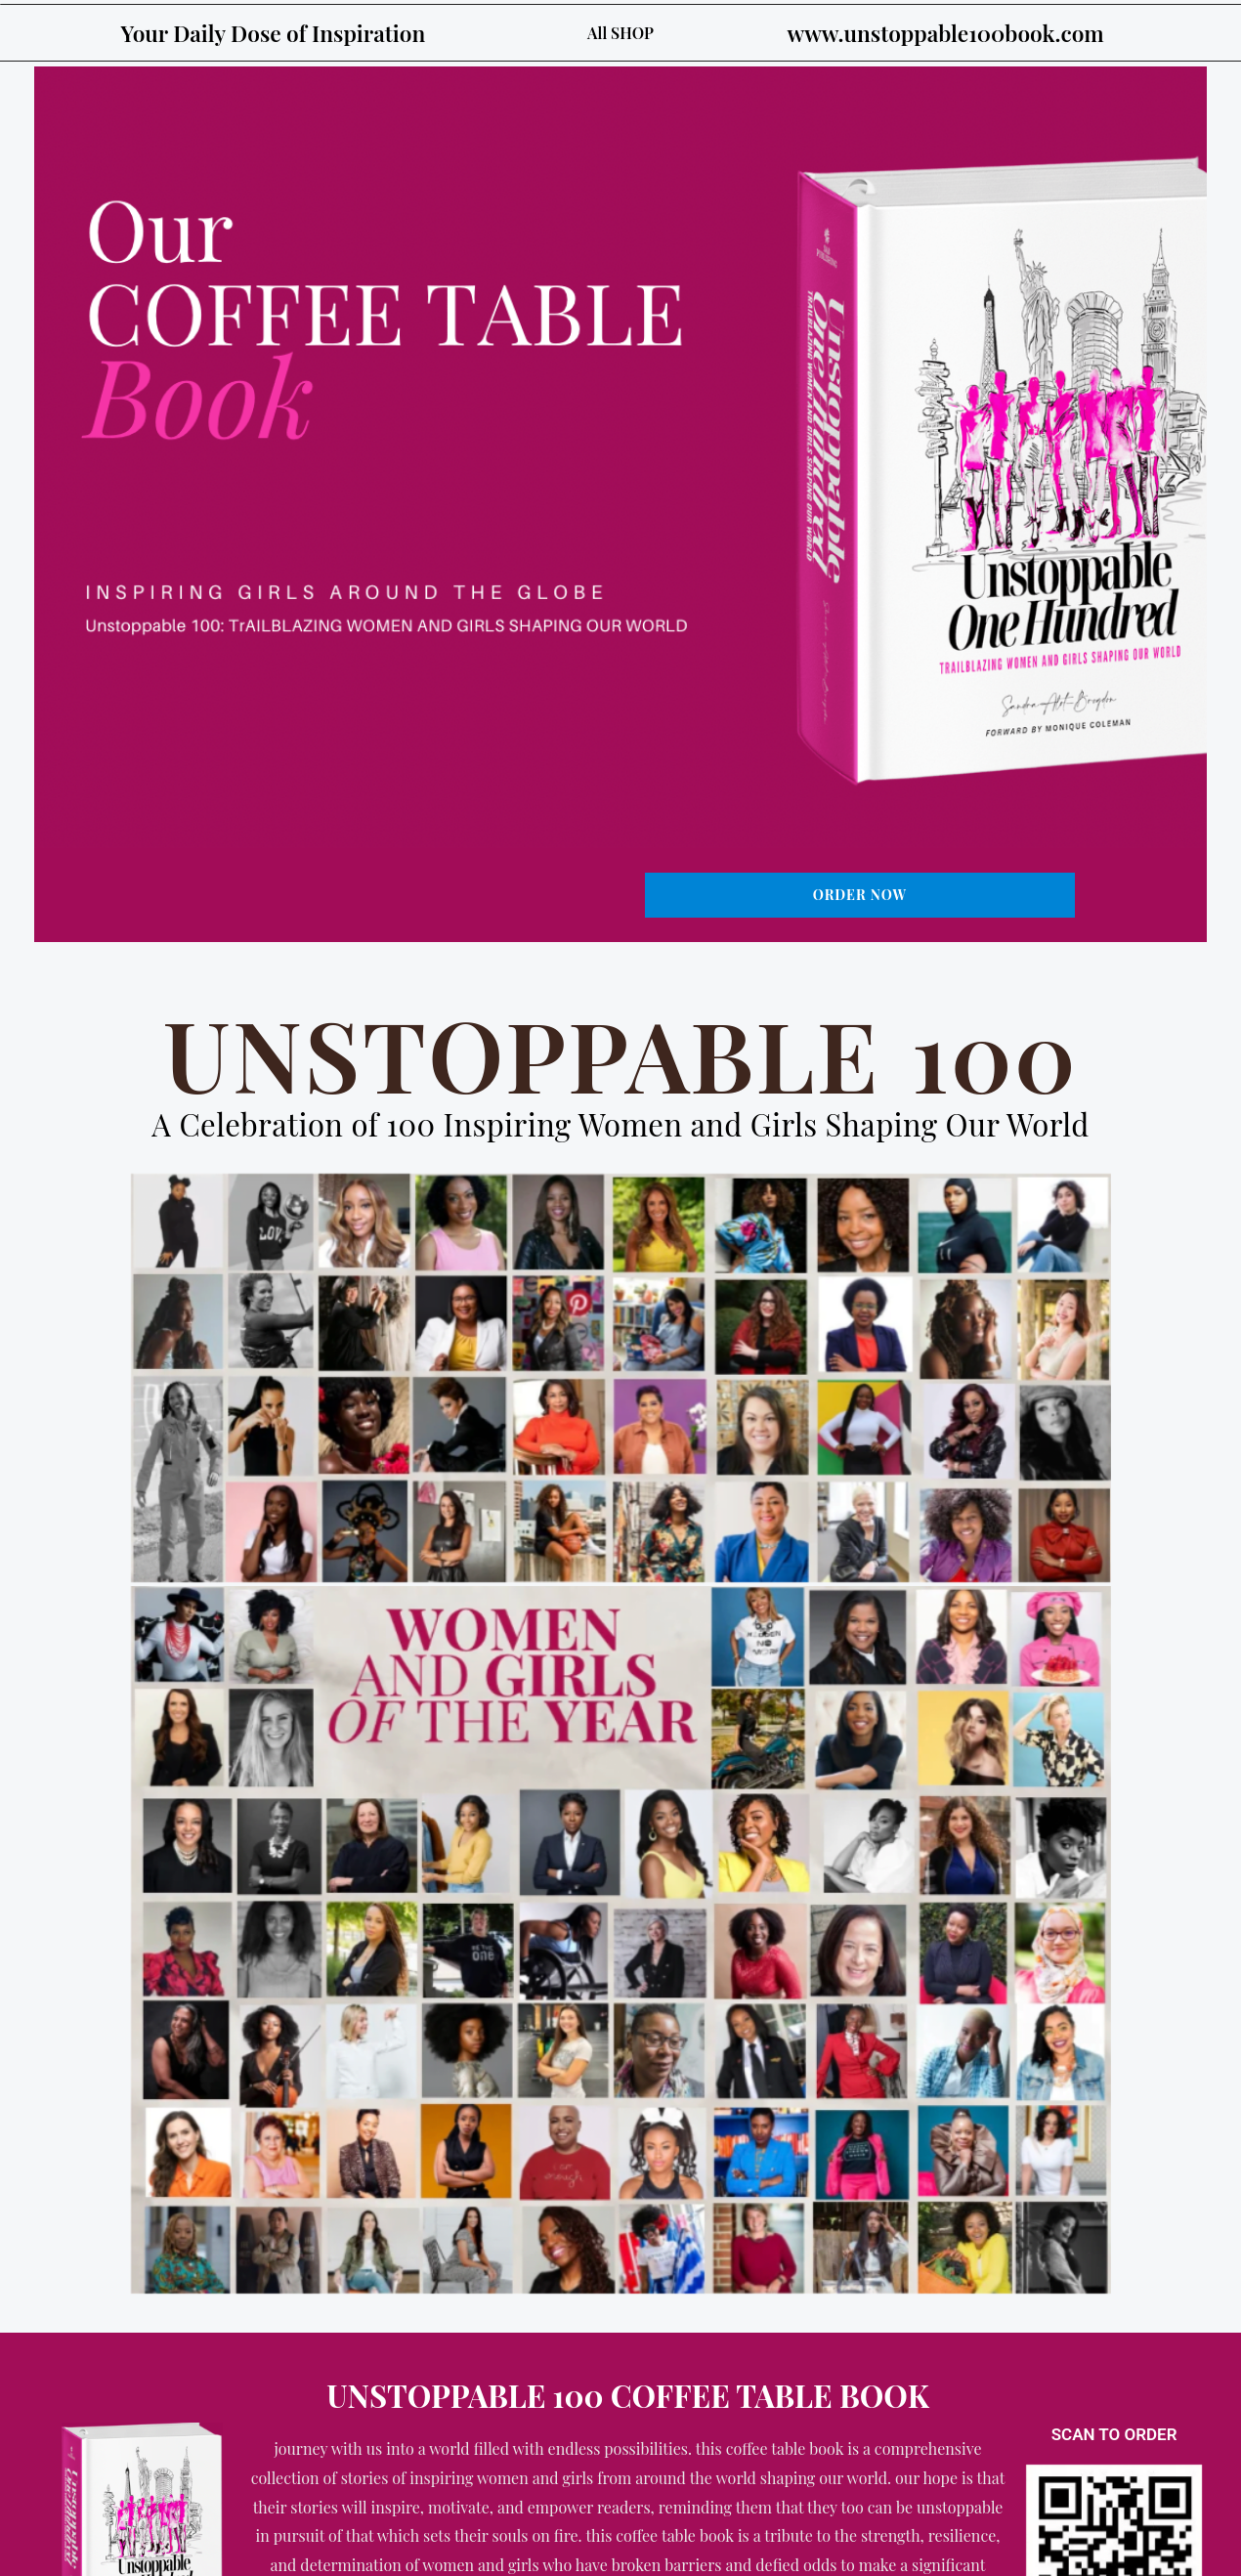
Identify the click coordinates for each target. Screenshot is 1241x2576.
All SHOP (620, 32)
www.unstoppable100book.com (954, 32)
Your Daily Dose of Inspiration (282, 32)
